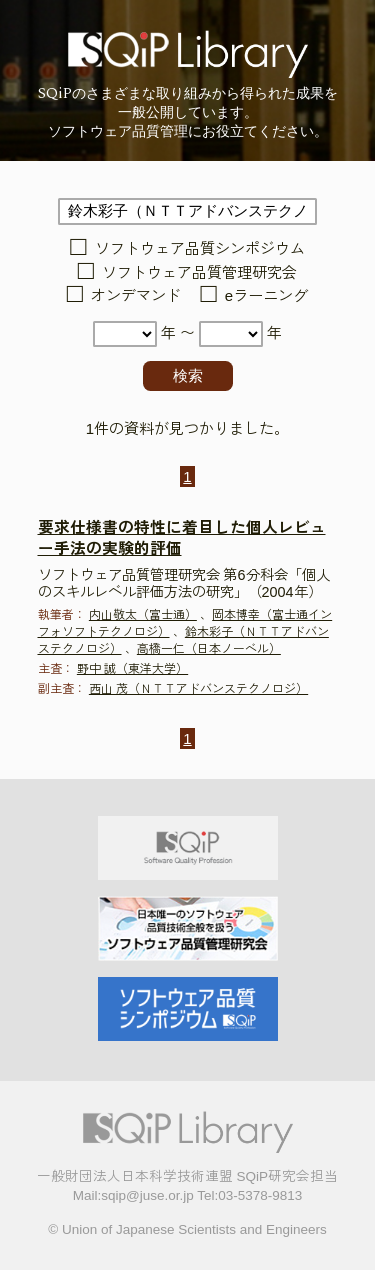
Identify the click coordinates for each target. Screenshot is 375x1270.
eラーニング (266, 296)
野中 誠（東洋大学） (132, 669)
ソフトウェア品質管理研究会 (199, 272)
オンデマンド (136, 296)
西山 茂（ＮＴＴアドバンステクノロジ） (198, 689)
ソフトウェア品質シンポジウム (200, 249)
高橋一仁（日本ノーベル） (209, 649)
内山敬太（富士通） (143, 615)
